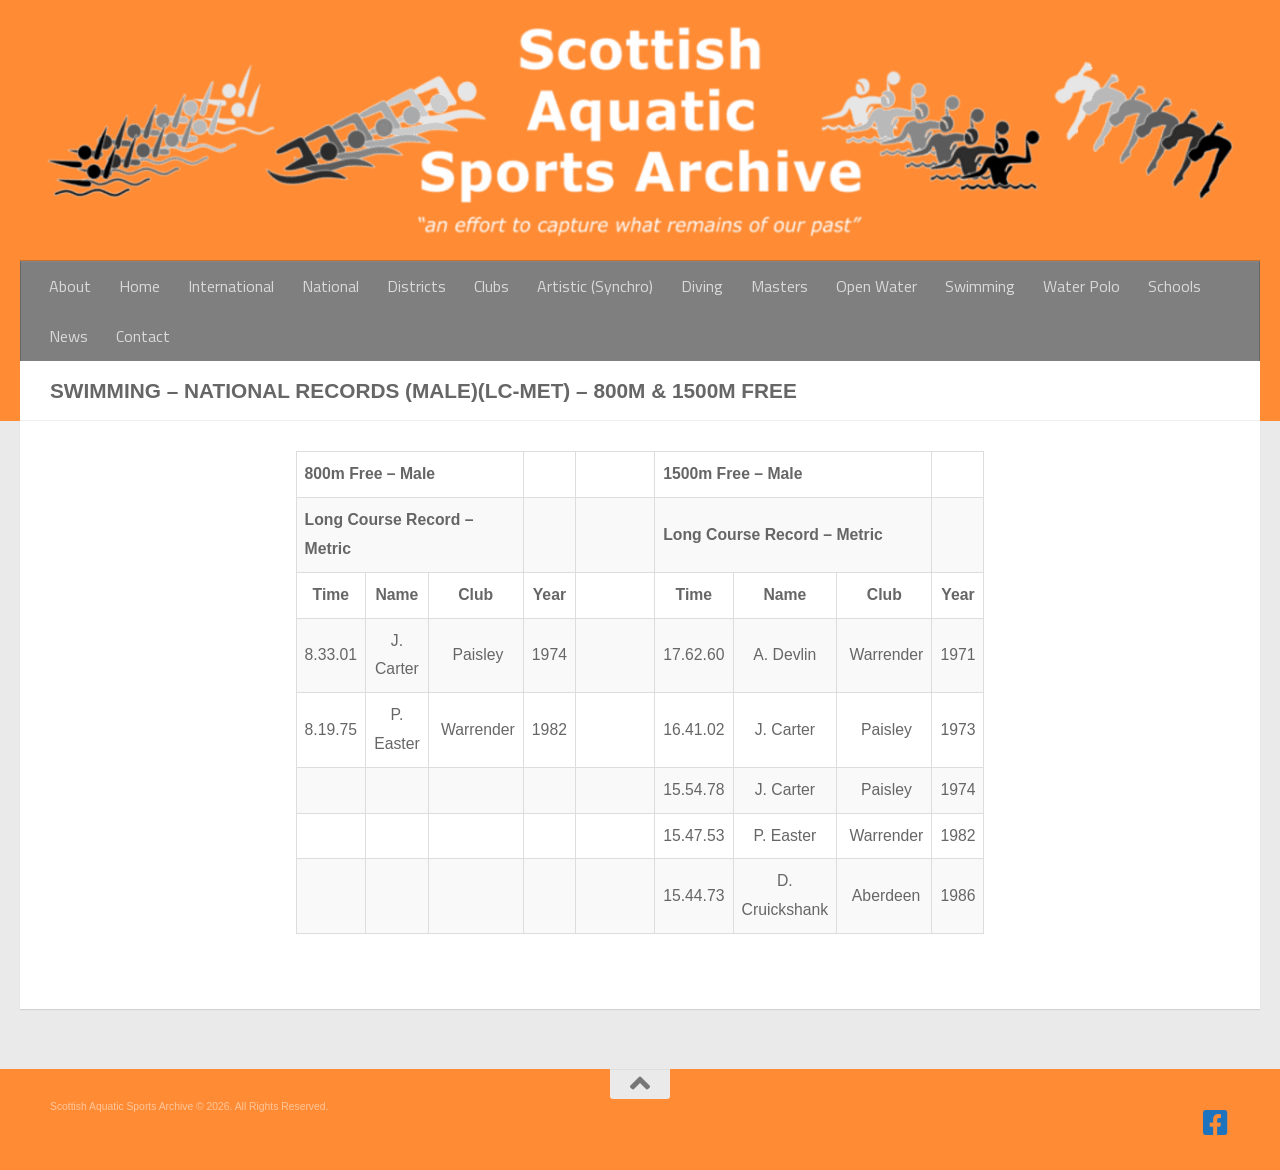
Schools (1174, 286)
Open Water (876, 286)
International (231, 286)
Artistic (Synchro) (595, 286)
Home (139, 286)
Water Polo (1081, 286)
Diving (702, 286)
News (68, 336)
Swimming (980, 286)
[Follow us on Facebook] (1216, 1123)
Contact (143, 336)
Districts (416, 286)
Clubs (491, 286)
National (330, 286)
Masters (779, 286)
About (70, 286)
